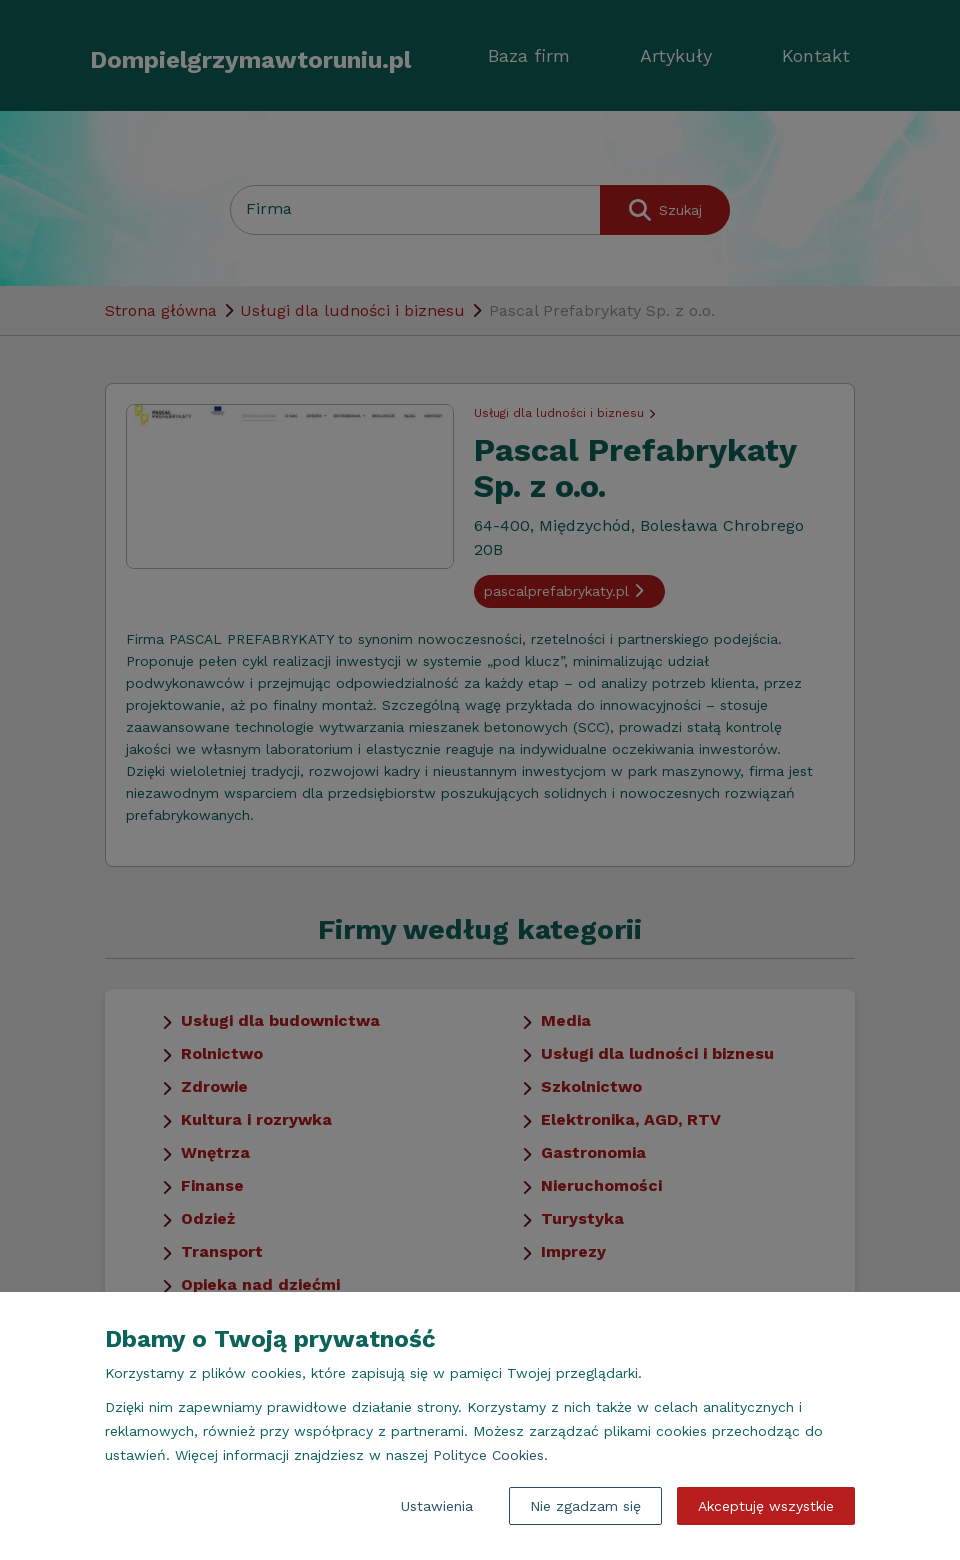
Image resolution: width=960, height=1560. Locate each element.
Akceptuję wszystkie (766, 1506)
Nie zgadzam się (585, 1506)
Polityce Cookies (488, 1455)
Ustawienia (437, 1506)
